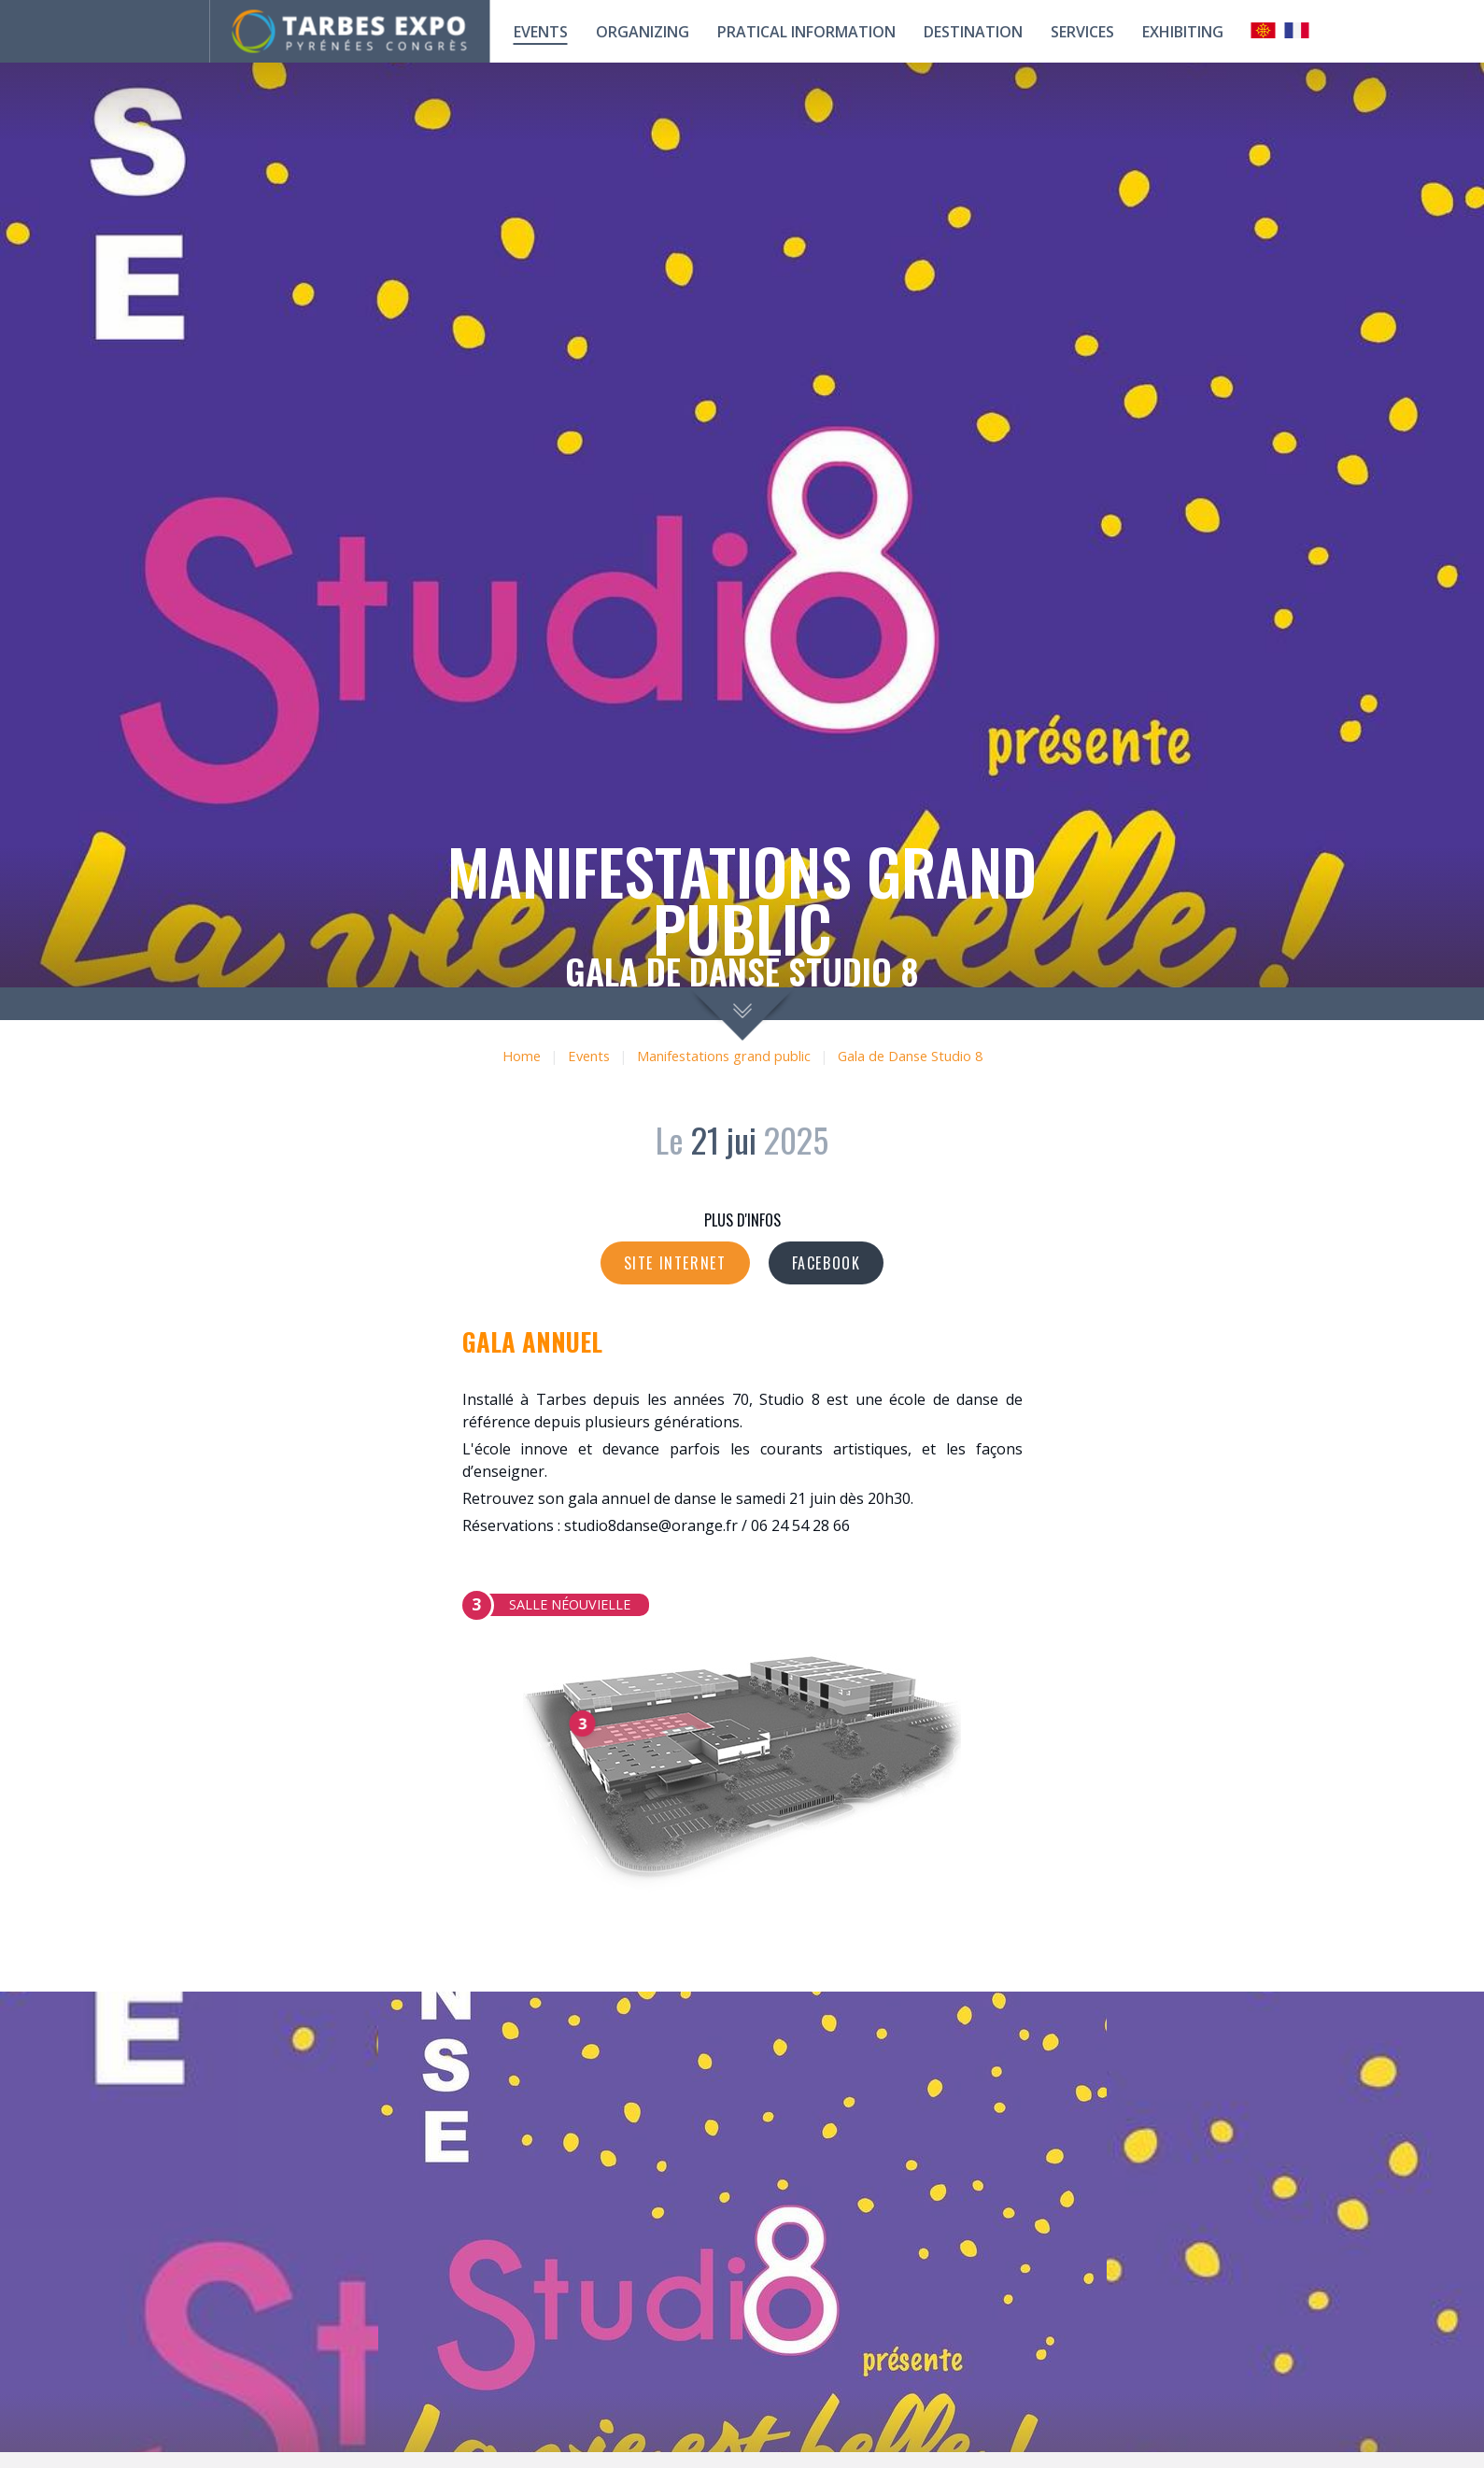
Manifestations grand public (724, 1056)
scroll (742, 1014)
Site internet (675, 1263)
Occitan (1263, 30)
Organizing (642, 31)
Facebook (826, 1263)
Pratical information (806, 31)
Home (521, 1056)
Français (1297, 30)
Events (541, 31)
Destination (973, 31)
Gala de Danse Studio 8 (910, 1056)
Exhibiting (1182, 31)
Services (1082, 31)
